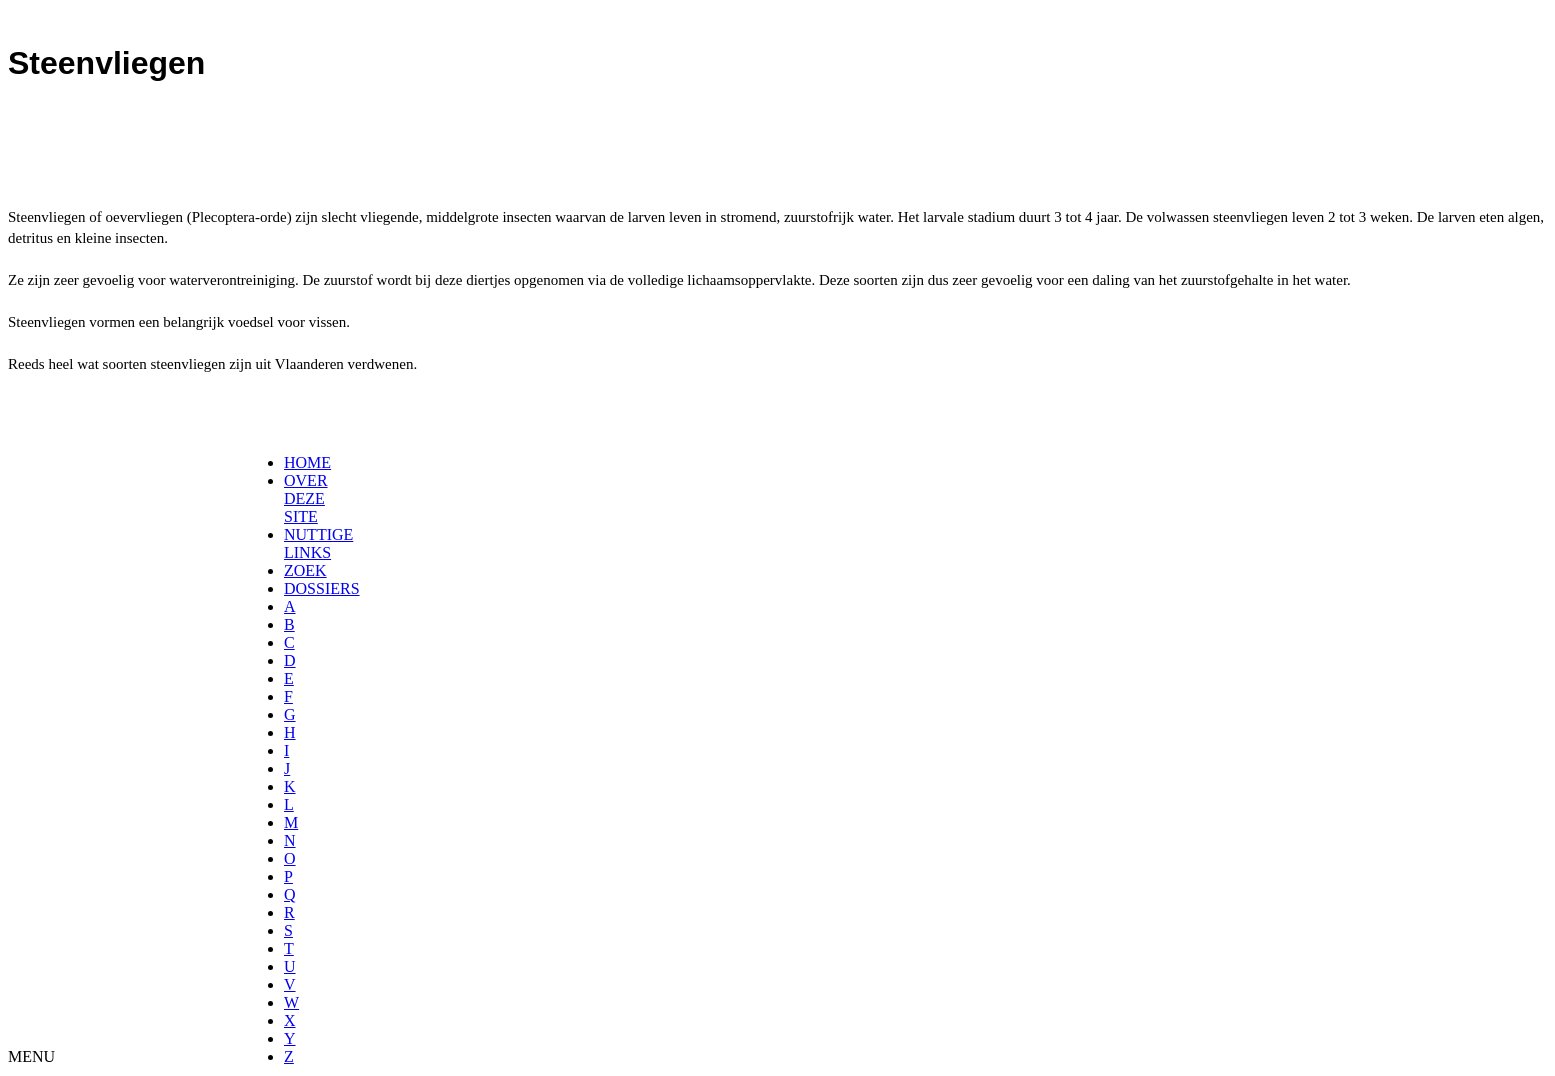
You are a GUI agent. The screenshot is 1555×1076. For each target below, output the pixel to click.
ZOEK (305, 570)
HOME (307, 462)
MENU (31, 1056)
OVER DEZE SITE (306, 498)
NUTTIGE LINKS (318, 543)
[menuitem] (290, 463)
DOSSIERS (322, 588)
